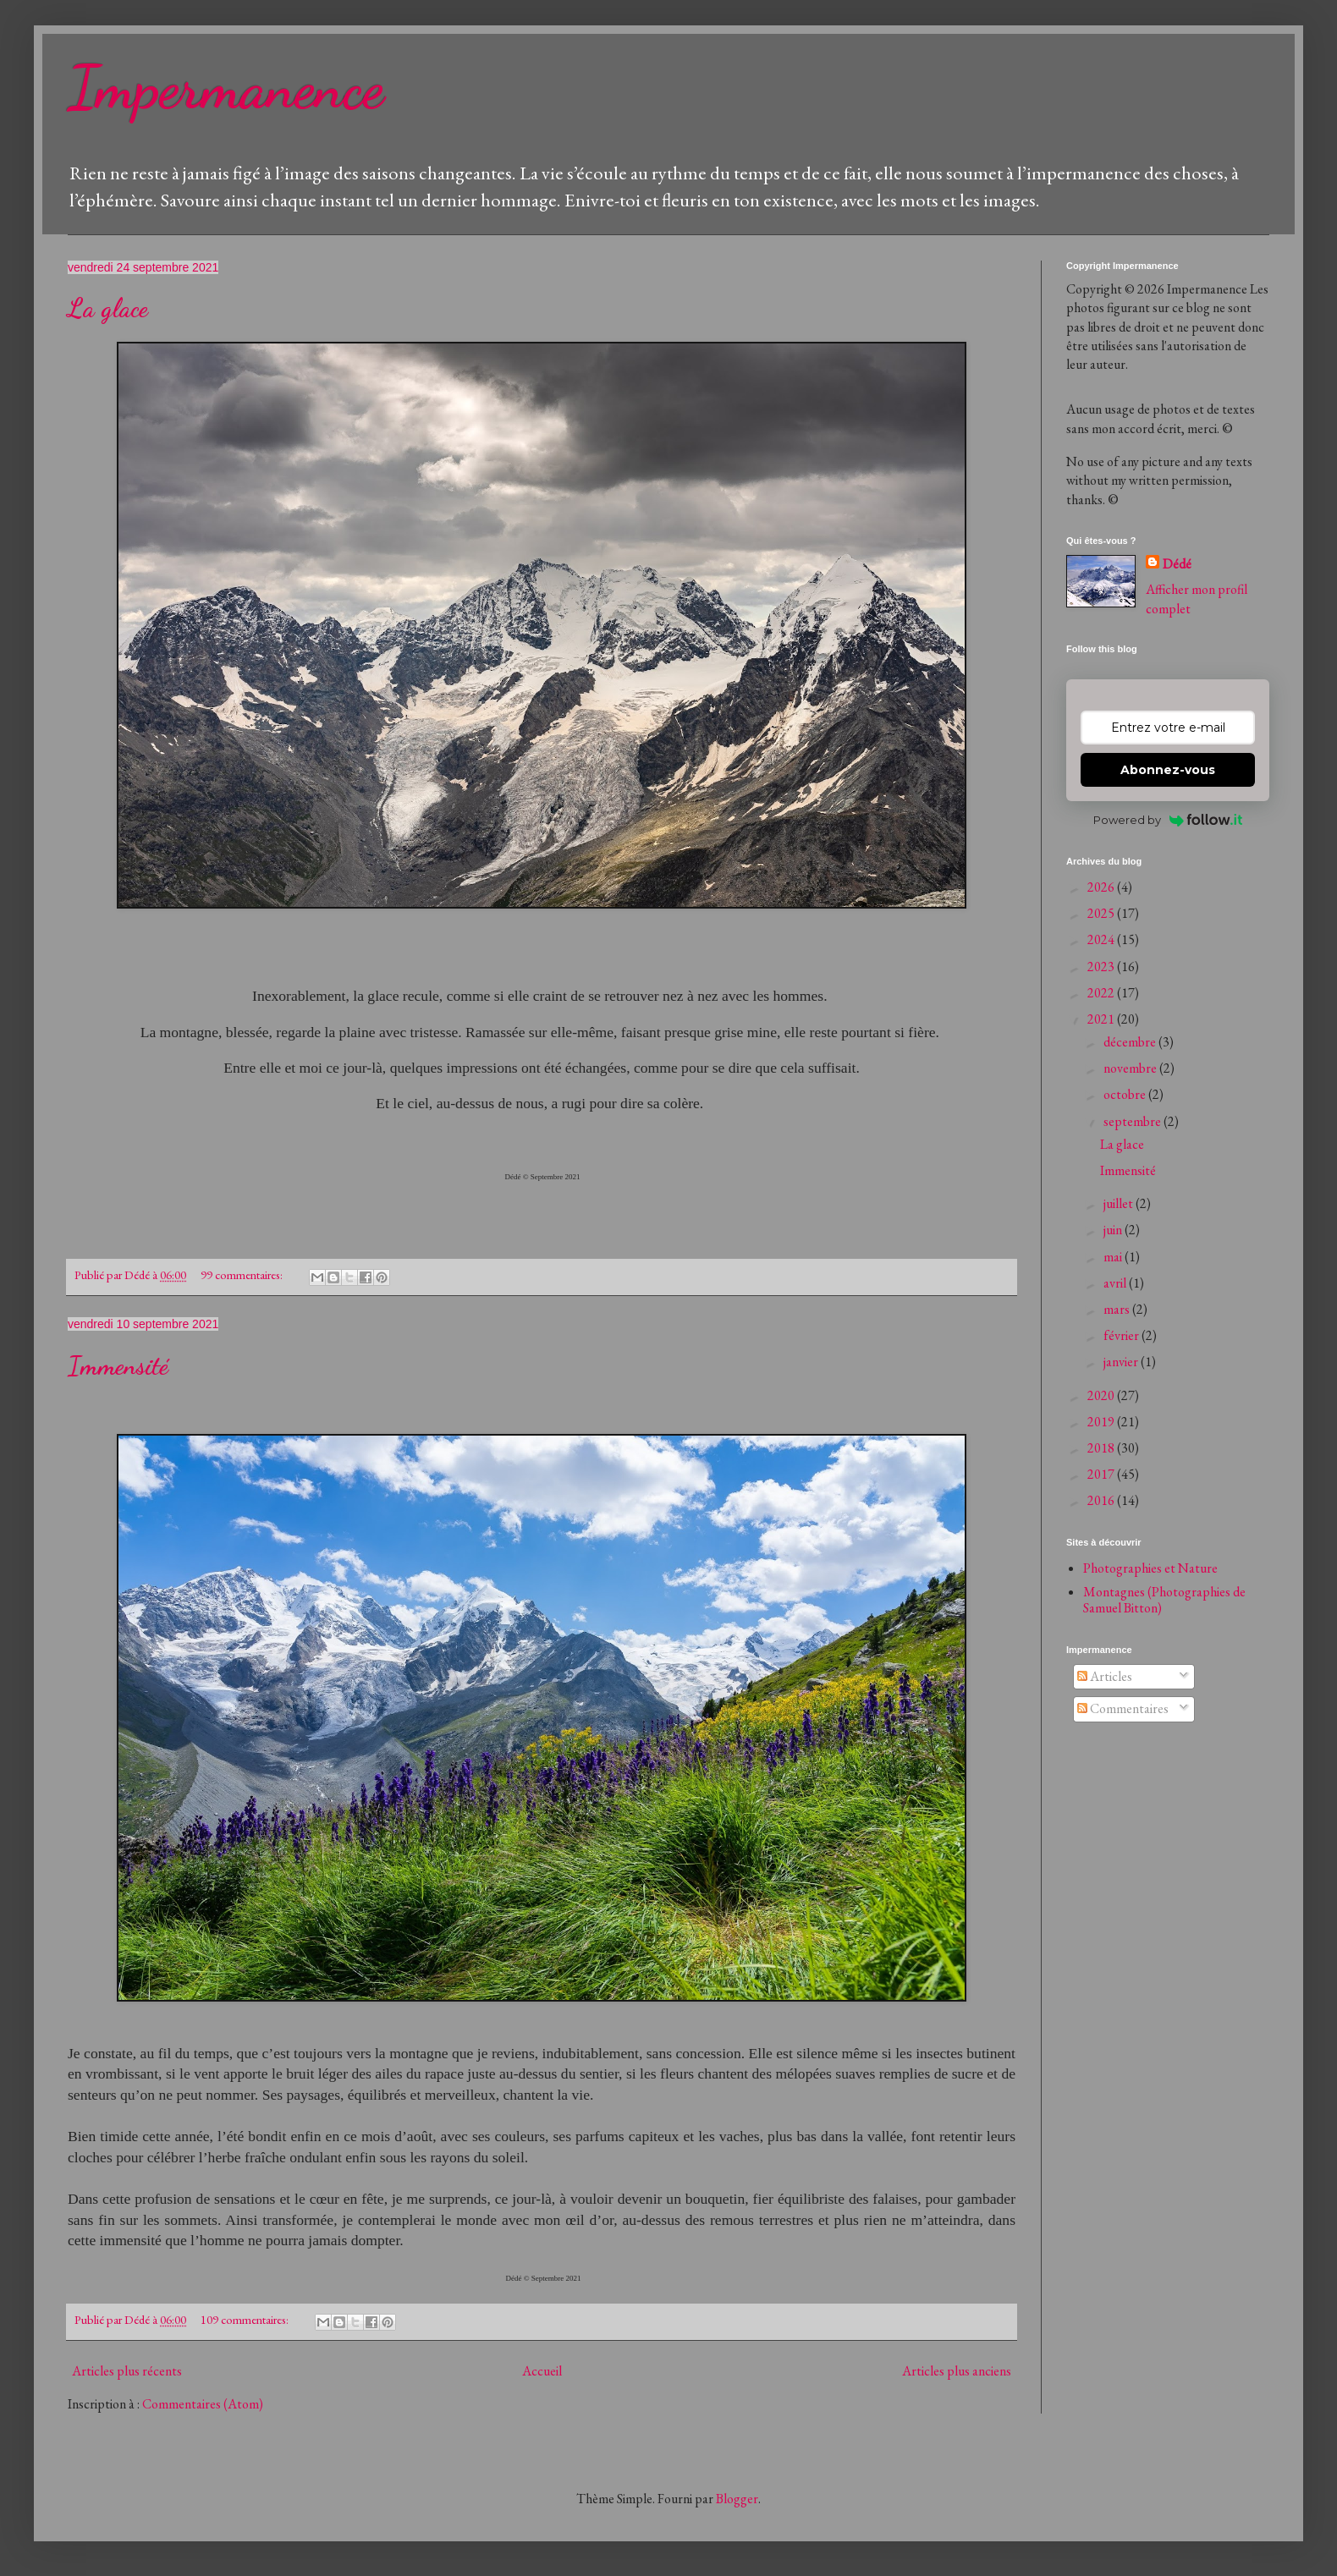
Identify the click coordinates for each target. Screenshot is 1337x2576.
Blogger (737, 2498)
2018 (1102, 1448)
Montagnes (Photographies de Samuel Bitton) (1164, 1600)
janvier (1122, 1361)
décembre (1130, 1042)
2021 (1102, 1019)
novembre (1131, 1068)
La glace (108, 308)
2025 (1102, 913)
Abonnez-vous (1167, 769)
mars (1117, 1309)
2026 (1102, 887)
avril (1116, 1283)
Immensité (118, 1365)
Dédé (1177, 564)
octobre (1125, 1094)
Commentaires (1123, 1708)
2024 (1102, 939)
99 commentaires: (243, 1274)
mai (1114, 1257)
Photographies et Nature (1150, 1568)
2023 (1102, 966)
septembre (1133, 1121)
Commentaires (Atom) (202, 2404)
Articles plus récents (127, 2371)
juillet (1119, 1203)
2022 (1102, 993)
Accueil (542, 2371)
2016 (1102, 1500)
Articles (1104, 1676)
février (1122, 1335)
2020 (1102, 1395)
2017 (1102, 1474)
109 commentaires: (246, 2319)
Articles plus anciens (956, 2371)
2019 (1102, 1422)
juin (1114, 1230)
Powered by (1168, 820)
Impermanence (226, 88)
